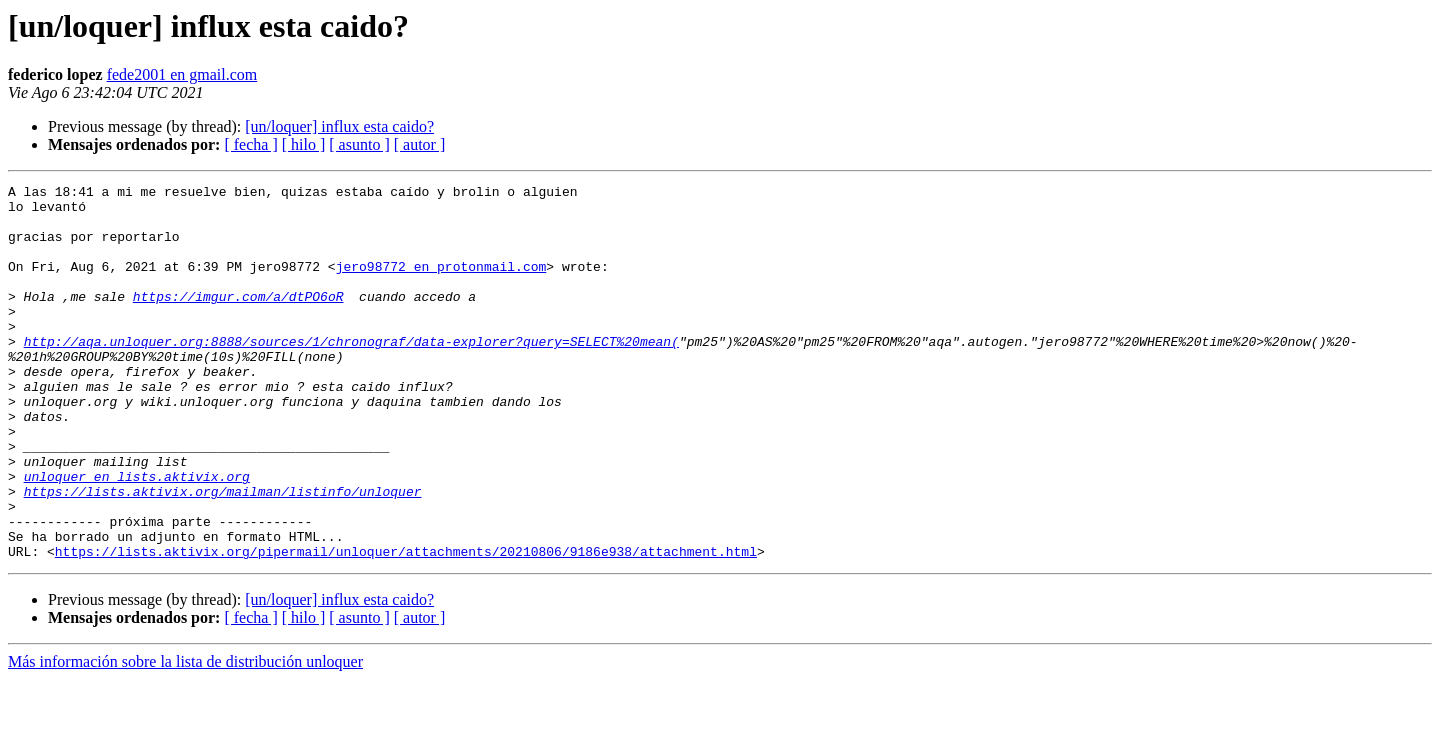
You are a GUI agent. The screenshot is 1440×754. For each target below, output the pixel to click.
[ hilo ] (304, 144)
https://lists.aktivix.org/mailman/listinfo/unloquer (223, 554)
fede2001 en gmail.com (182, 74)
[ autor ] (420, 144)
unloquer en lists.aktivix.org (137, 536)
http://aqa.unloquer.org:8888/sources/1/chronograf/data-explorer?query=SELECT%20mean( (351, 374)
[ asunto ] (359, 144)
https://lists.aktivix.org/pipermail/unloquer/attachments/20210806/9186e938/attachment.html (406, 626)
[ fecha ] (250, 144)
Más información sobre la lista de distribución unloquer (185, 736)
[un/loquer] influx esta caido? (339, 126)
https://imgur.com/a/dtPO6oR (238, 320)
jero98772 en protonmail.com (441, 284)
